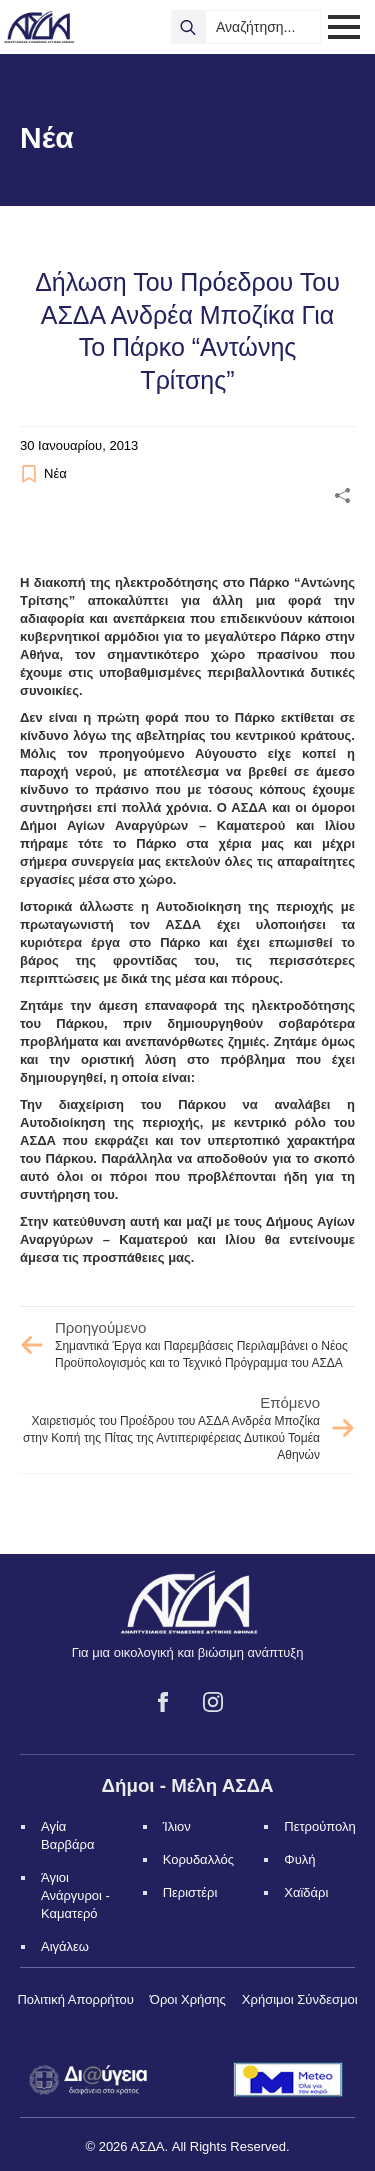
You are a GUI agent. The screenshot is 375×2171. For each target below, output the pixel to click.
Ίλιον (177, 1826)
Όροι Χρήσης (188, 1999)
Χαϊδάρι (306, 1892)
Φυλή (299, 1859)
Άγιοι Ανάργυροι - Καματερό (75, 1895)
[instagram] (213, 1702)
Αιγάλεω (65, 1946)
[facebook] (163, 1702)
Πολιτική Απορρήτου (75, 1999)
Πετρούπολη (320, 1826)
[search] (188, 27)
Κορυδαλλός (198, 1859)
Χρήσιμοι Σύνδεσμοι (300, 1999)
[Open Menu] (344, 27)
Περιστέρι (190, 1892)
